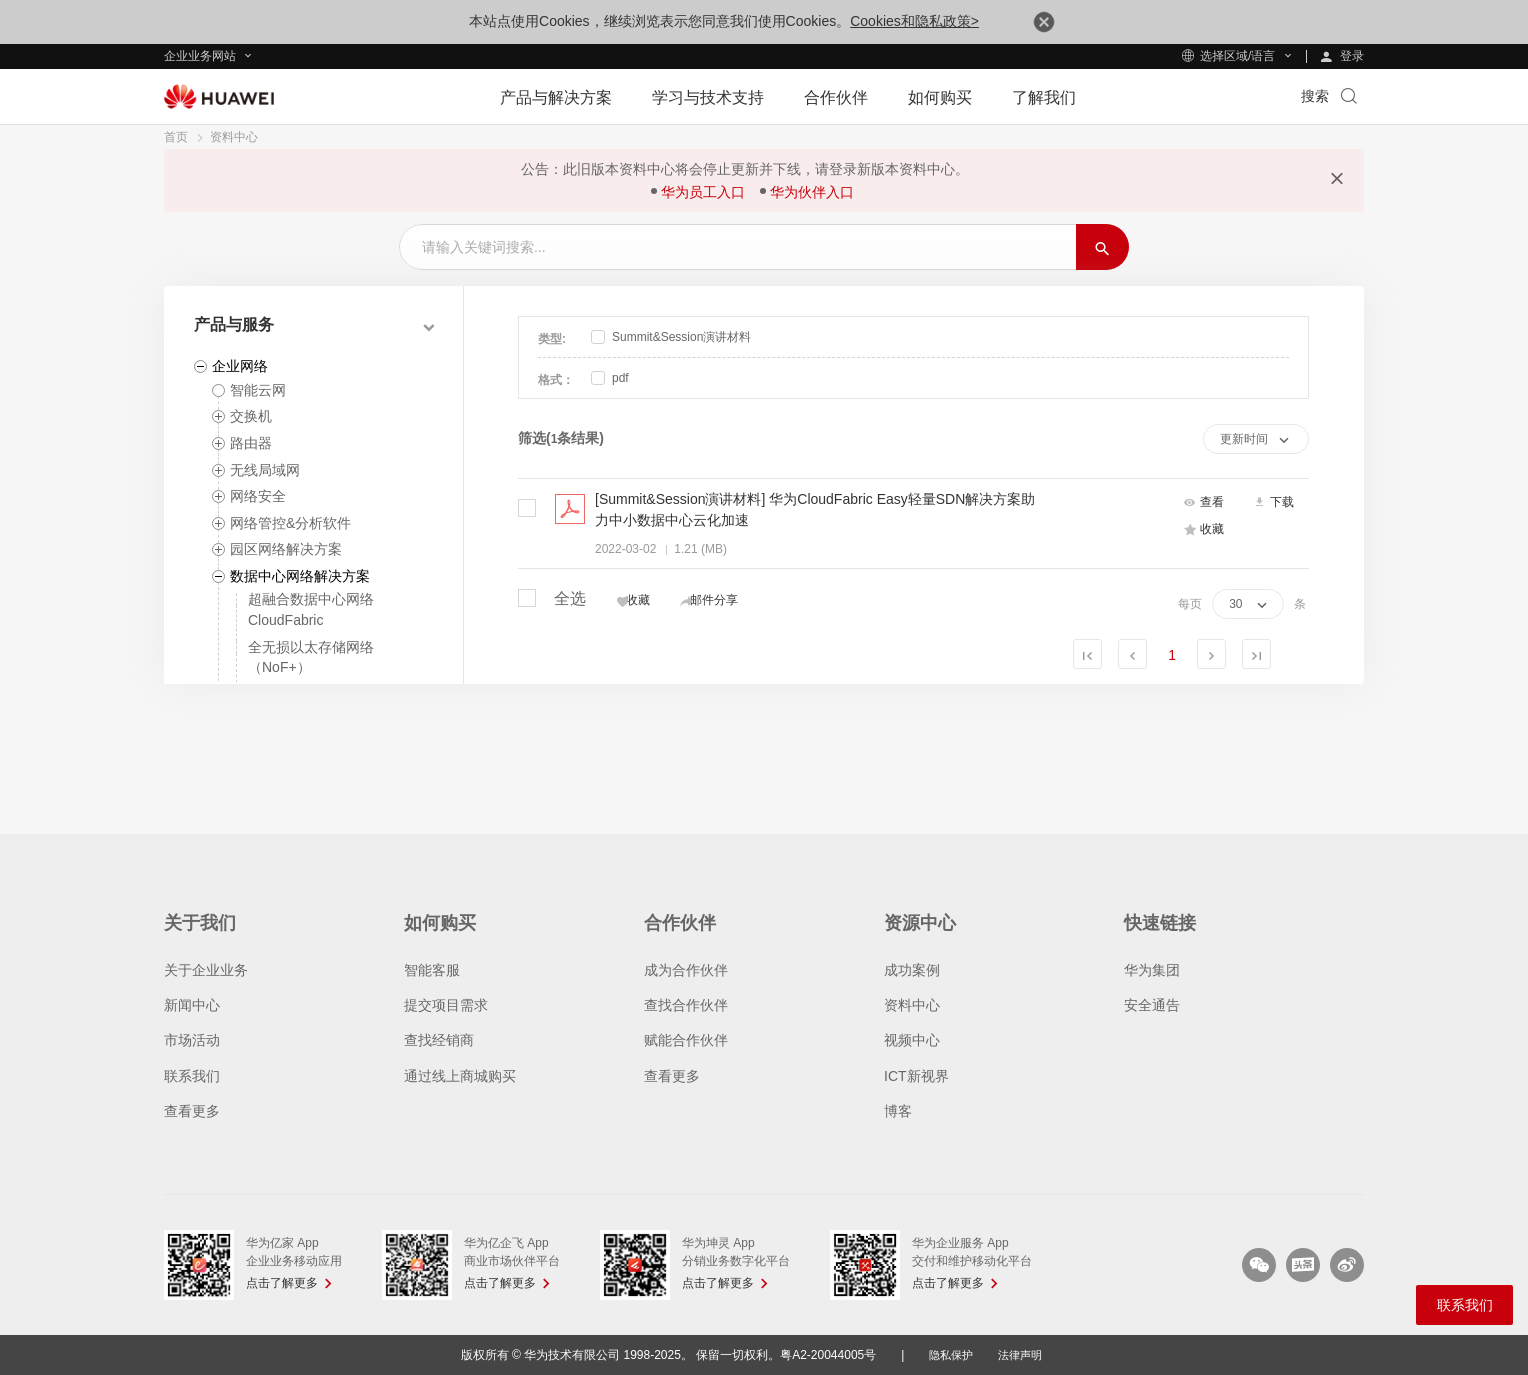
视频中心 (912, 1040)
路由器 (251, 443)
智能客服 (432, 970)
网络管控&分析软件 (290, 523)
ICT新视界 (916, 1076)
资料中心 (234, 137)
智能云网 (258, 390)
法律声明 (1022, 1355)
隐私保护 (949, 1355)
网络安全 (258, 496)
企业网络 (240, 366)
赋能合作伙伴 (686, 1040)
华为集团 (1152, 970)
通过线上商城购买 (460, 1076)
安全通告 (1152, 1005)
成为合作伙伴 (686, 970)
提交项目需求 (446, 1005)
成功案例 (912, 970)
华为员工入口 (703, 192)
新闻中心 (192, 1005)
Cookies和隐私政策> (914, 21)
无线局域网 (265, 470)
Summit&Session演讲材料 (671, 337)
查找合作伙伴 (686, 1005)
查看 (1204, 503)
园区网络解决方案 (286, 549)
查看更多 (192, 1111)
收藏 (1204, 530)
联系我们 (192, 1076)
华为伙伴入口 (812, 192)
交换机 (251, 416)
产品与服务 (234, 324)
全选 (552, 596)
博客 (898, 1111)
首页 (176, 137)
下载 (1274, 503)
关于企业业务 (206, 970)
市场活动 (192, 1040)
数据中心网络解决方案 (300, 576)
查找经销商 (439, 1040)
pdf (610, 378)
